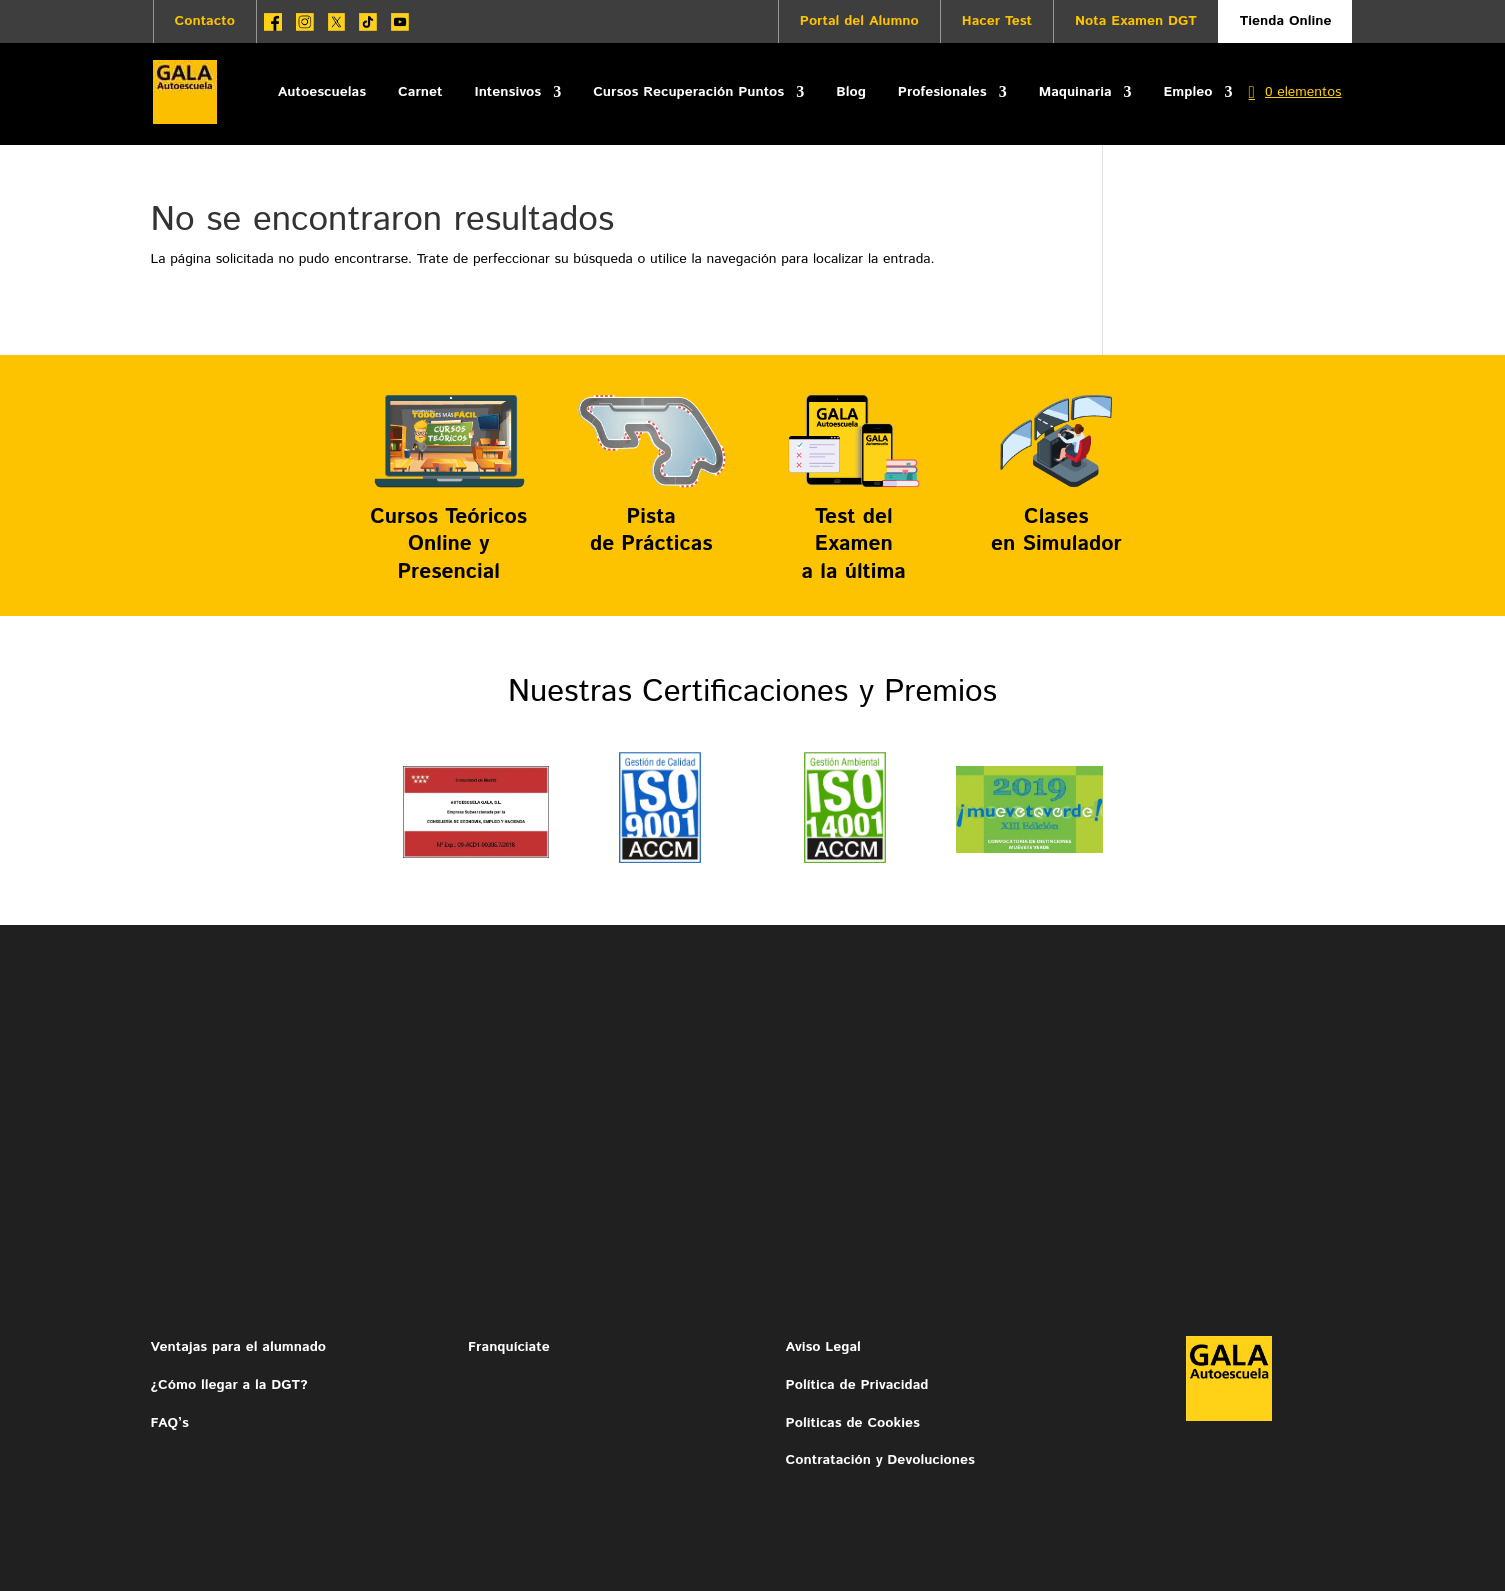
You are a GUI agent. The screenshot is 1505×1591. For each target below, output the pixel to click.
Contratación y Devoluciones (880, 1460)
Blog (851, 92)
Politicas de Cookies (853, 1423)
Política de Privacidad (857, 1385)
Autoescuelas (322, 92)
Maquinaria (1075, 92)
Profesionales (942, 92)
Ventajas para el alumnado (239, 1347)
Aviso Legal (826, 1347)
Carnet (420, 92)
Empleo (1188, 92)
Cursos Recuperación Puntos (688, 92)
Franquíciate (509, 1347)
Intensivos (507, 92)
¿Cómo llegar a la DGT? (229, 1385)
